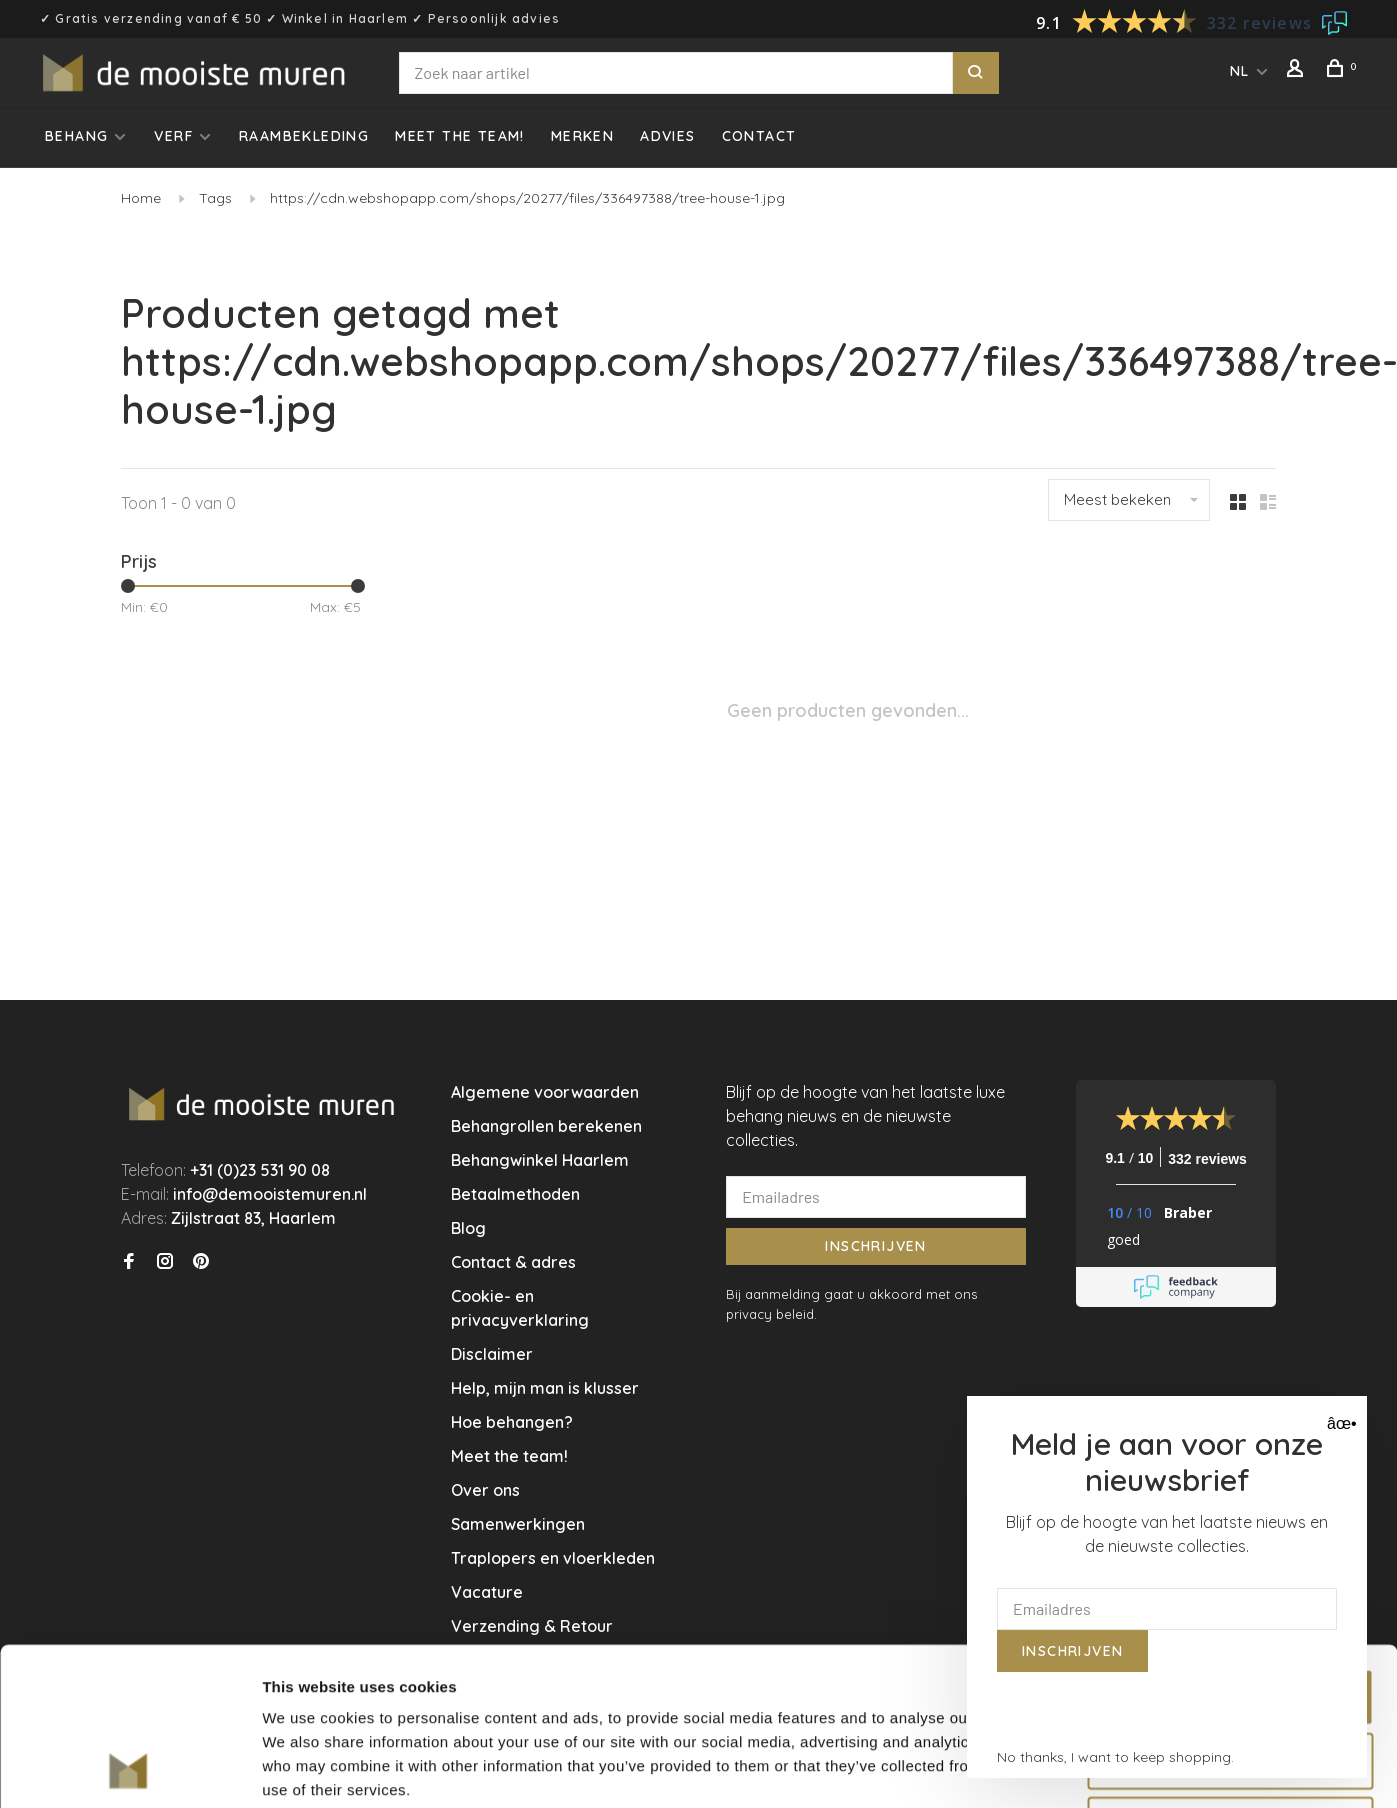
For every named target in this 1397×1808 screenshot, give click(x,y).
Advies (667, 136)
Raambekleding (304, 136)
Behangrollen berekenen (546, 1126)
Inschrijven (875, 1246)
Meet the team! (460, 136)
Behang (76, 136)
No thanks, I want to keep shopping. (1115, 1757)
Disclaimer (492, 1354)
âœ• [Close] (1339, 1423)
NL (1240, 71)
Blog (468, 1228)
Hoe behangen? (512, 1422)
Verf (173, 136)
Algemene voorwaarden (545, 1092)
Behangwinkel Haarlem (540, 1160)
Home (141, 198)
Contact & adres (513, 1262)
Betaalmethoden (515, 1194)
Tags (215, 198)
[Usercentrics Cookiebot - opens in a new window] (129, 1769)
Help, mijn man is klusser (545, 1388)
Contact (759, 136)
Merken (582, 136)
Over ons (485, 1490)
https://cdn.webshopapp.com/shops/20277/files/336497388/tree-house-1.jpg (527, 198)
